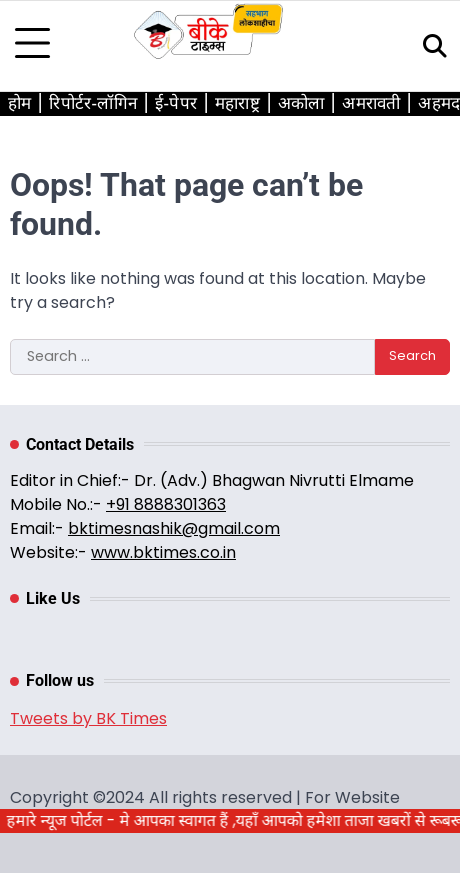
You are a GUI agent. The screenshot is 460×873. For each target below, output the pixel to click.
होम (19, 103)
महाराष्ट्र (237, 103)
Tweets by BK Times (88, 718)
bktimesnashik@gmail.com (174, 528)
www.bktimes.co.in (163, 552)
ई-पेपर (176, 103)
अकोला (301, 103)
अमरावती (371, 103)
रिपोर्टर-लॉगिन (93, 103)
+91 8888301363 (166, 504)
